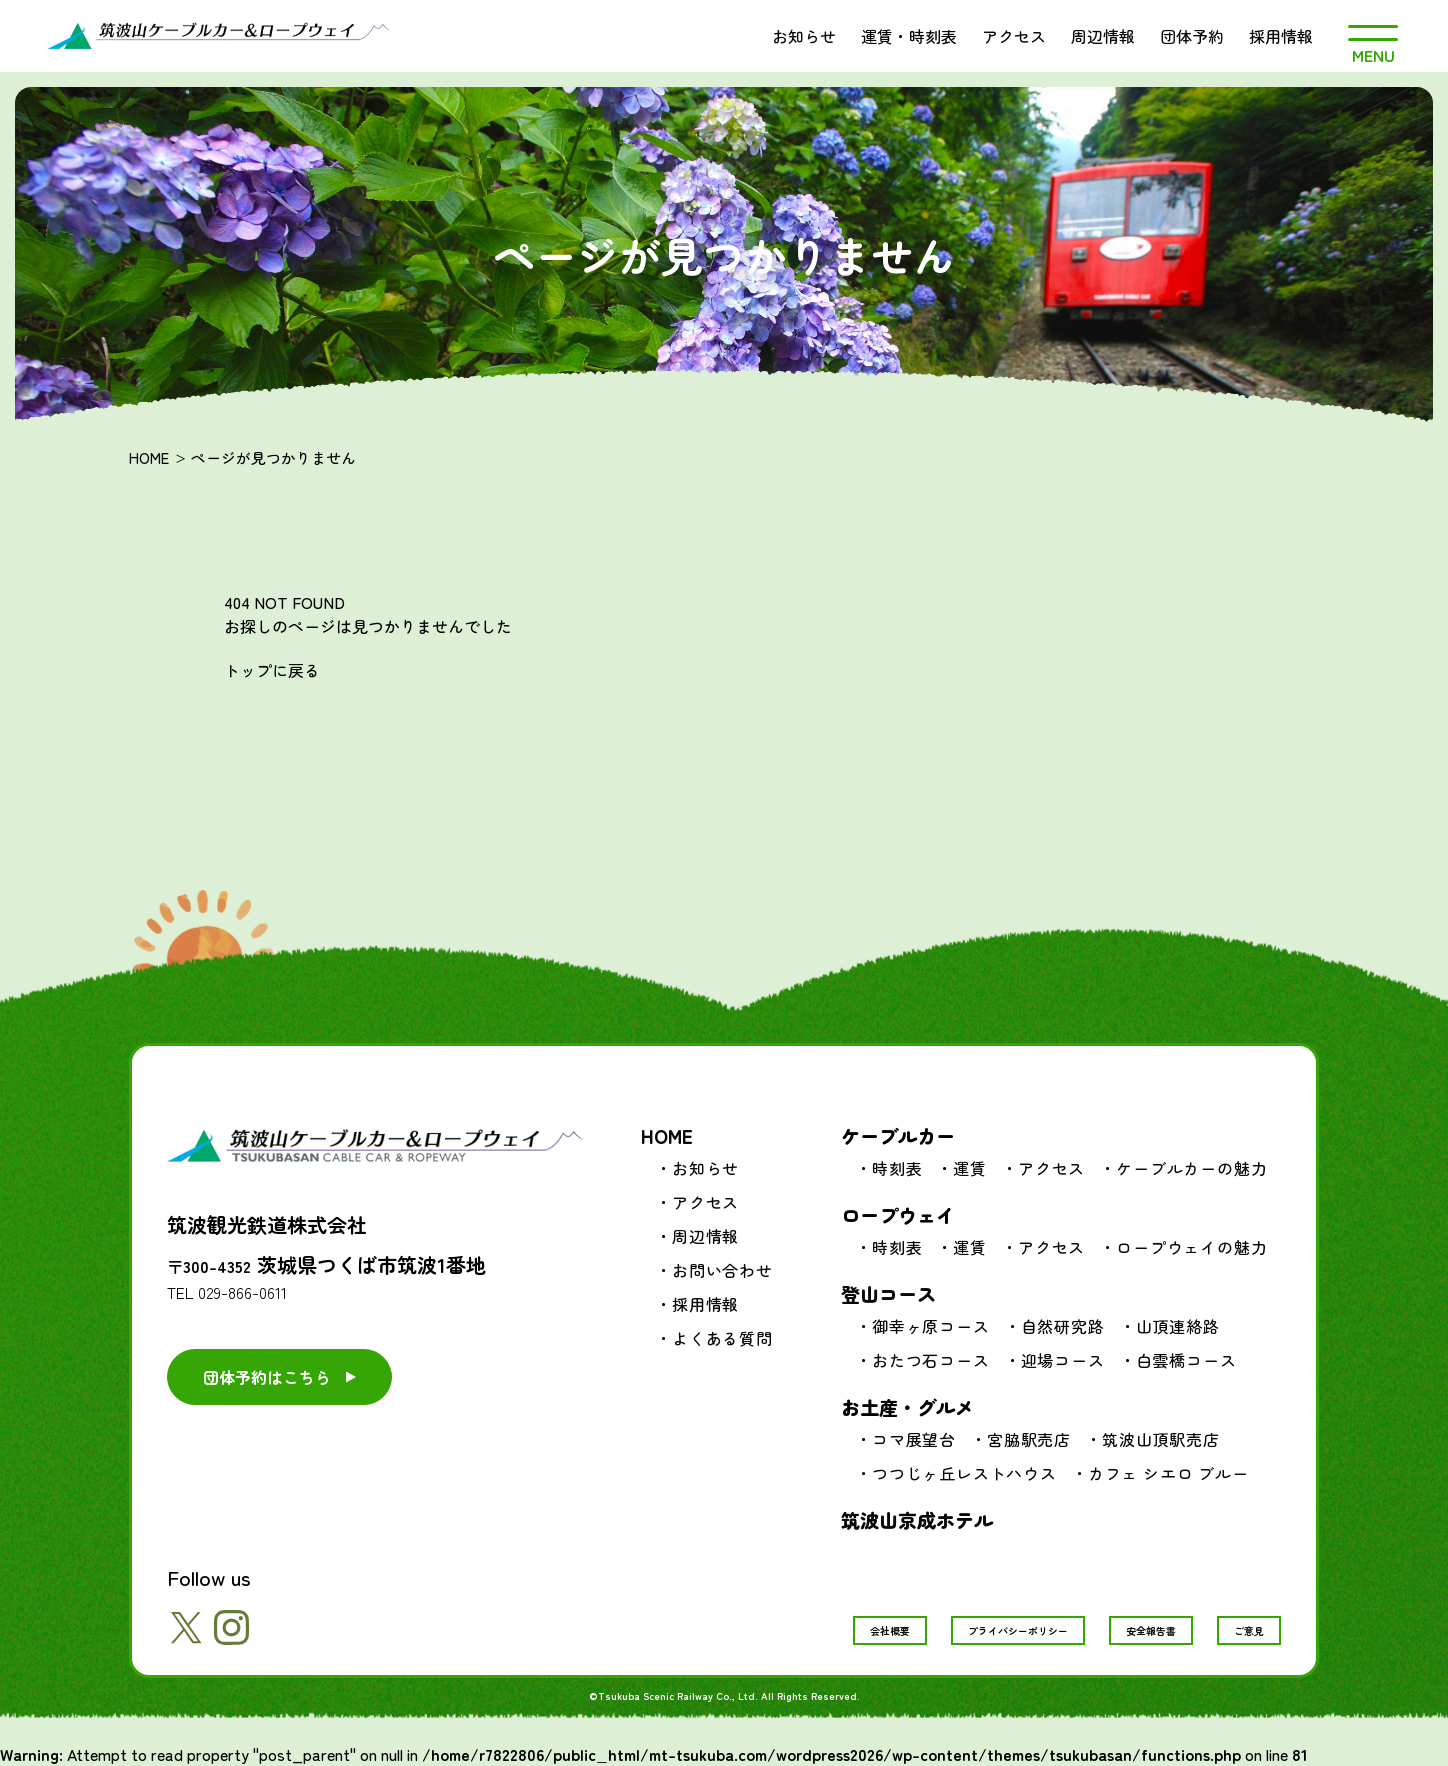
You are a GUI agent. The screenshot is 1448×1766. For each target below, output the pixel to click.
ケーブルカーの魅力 (1191, 1168)
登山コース (888, 1293)
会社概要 (890, 1630)
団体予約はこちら (267, 1377)
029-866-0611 (242, 1292)
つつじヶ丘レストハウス (964, 1473)
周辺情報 (1103, 36)
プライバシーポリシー (1018, 1630)
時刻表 (897, 1168)
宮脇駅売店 (1029, 1439)
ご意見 (1249, 1630)
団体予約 (1192, 36)
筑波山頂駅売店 (1161, 1439)
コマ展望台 (914, 1439)
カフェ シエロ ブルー (1168, 1473)
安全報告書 (1151, 1630)
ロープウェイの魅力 (1191, 1247)
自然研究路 (1063, 1326)
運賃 (970, 1168)
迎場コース (1063, 1360)
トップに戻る (272, 670)
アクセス (1014, 36)
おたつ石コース (931, 1360)
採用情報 (1281, 36)
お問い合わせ (722, 1270)
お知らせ (804, 36)
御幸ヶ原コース (931, 1326)
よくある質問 (722, 1338)
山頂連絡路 (1178, 1326)
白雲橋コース (1186, 1360)
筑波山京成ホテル (917, 1519)
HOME (149, 457)
